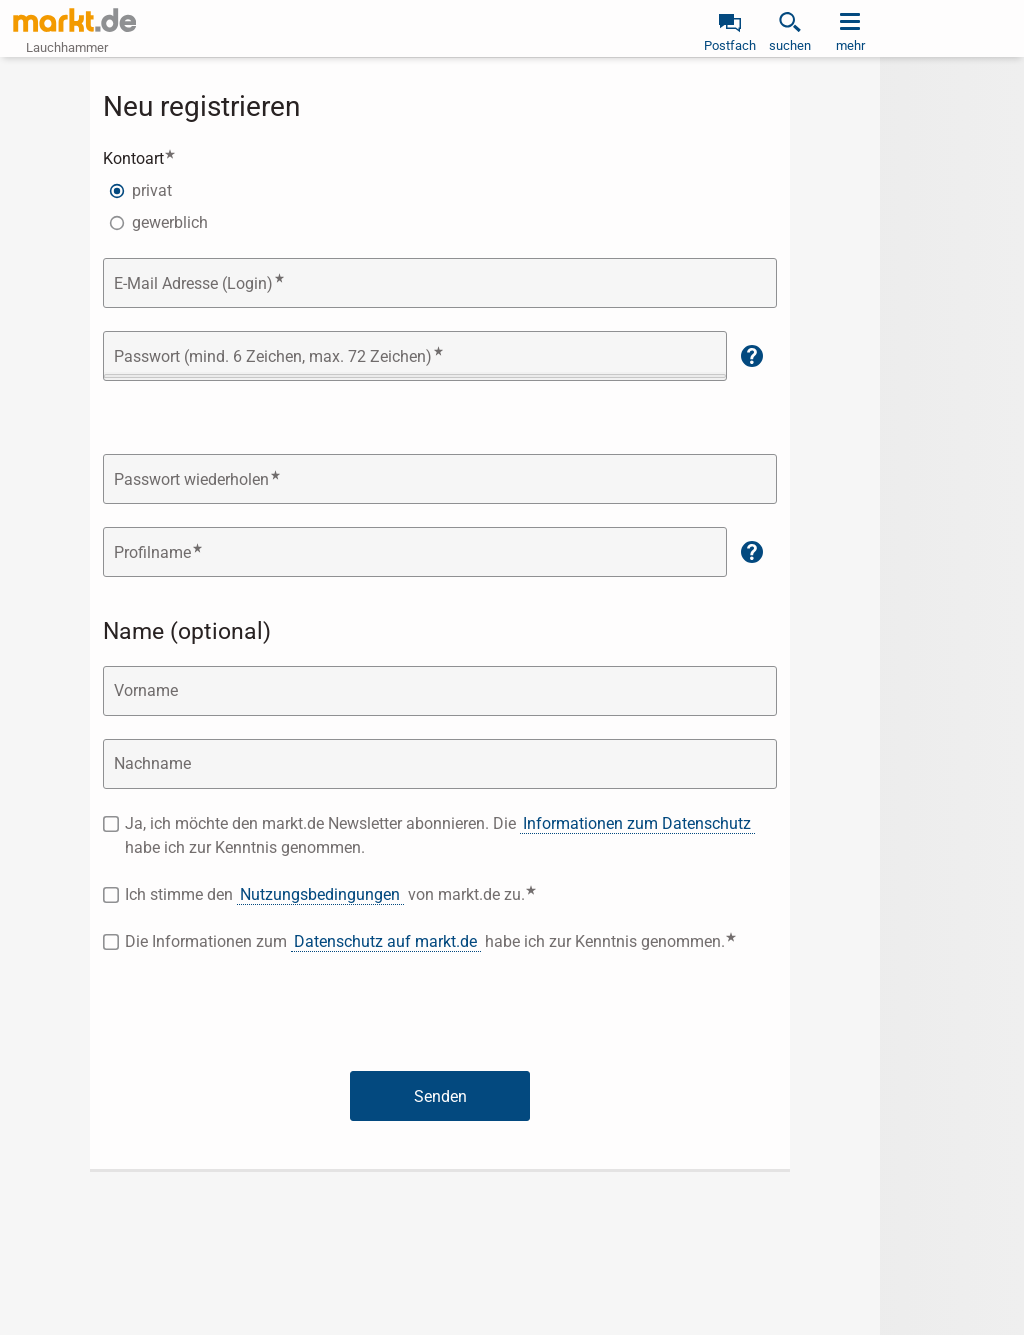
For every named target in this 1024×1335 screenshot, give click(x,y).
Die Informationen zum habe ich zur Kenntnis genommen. (451, 941)
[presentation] (440, 1016)
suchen (790, 45)
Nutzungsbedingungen (320, 894)
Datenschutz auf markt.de (385, 941)
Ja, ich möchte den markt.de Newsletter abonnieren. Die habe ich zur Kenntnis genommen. (439, 835)
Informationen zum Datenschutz (637, 823)
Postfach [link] (730, 45)
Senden (440, 1096)
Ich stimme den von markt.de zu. (387, 894)
